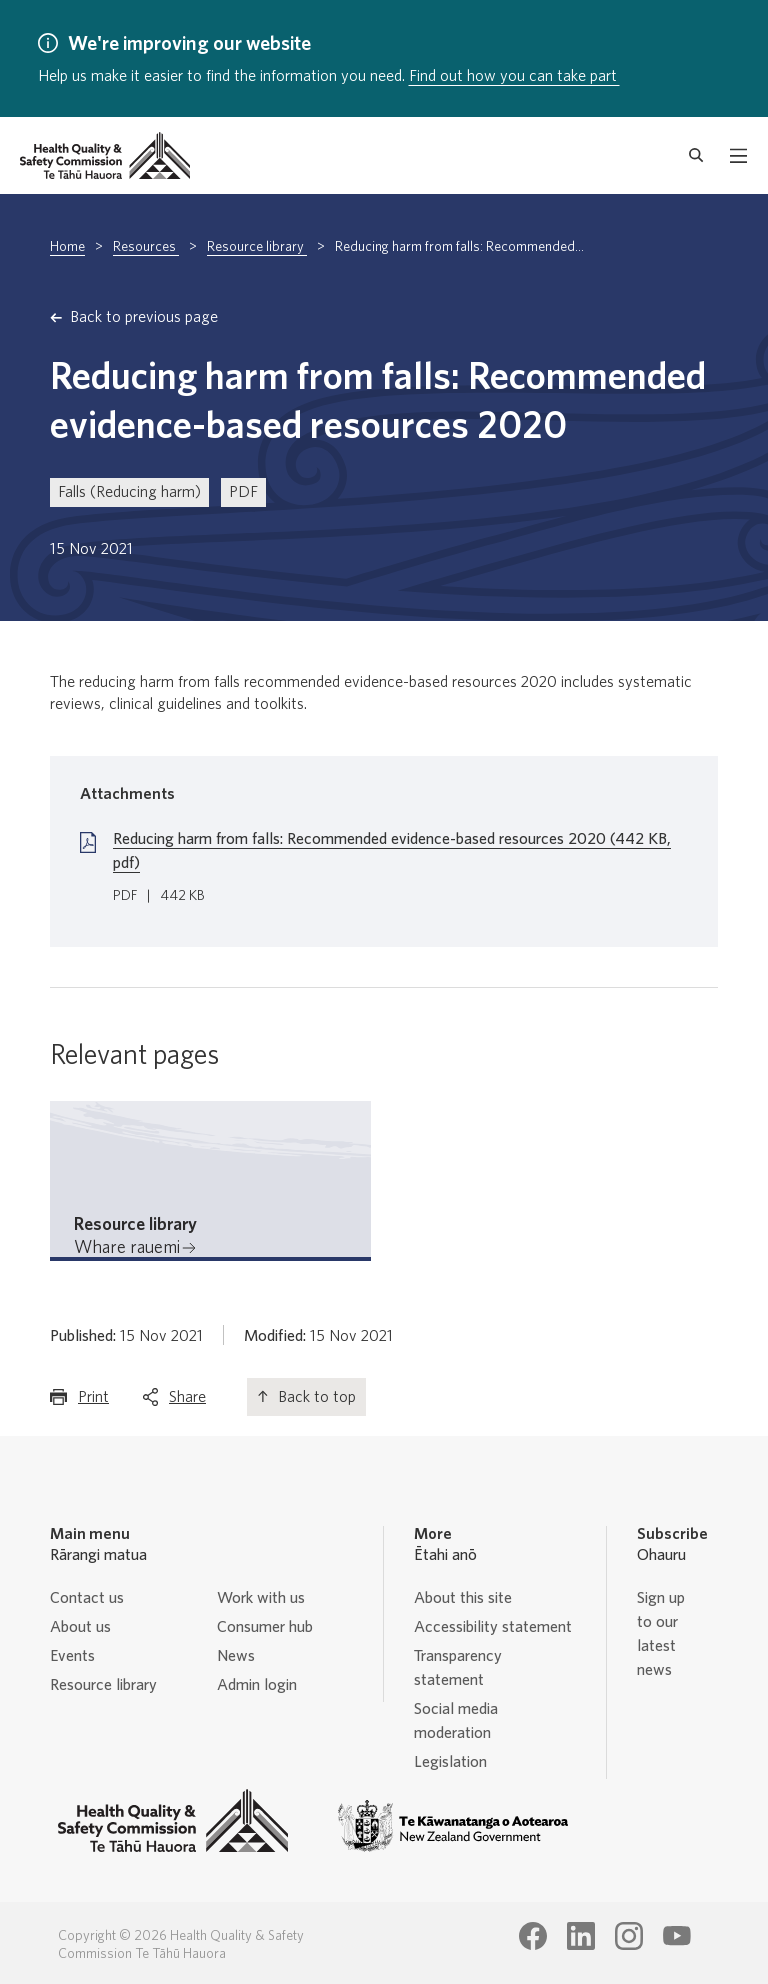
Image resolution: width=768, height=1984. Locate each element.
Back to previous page (144, 317)
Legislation (450, 1762)
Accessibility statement (493, 1627)
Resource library (257, 247)
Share (187, 1401)
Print (93, 1401)
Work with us (261, 1598)
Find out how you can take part (514, 76)
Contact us (87, 1598)
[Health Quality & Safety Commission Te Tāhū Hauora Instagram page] (629, 1936)
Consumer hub (265, 1627)
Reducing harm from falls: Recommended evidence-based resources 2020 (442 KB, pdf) (392, 851)
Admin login (257, 1685)
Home (67, 247)
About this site (463, 1598)
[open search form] (696, 156)
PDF (243, 492)
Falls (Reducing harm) (129, 492)
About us (80, 1627)
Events (72, 1656)
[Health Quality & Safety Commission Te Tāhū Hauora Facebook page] (533, 1936)
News (236, 1656)
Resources (146, 247)
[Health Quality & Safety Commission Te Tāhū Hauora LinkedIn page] (581, 1936)
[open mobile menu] (738, 156)
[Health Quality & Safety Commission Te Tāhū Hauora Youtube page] (677, 1936)
